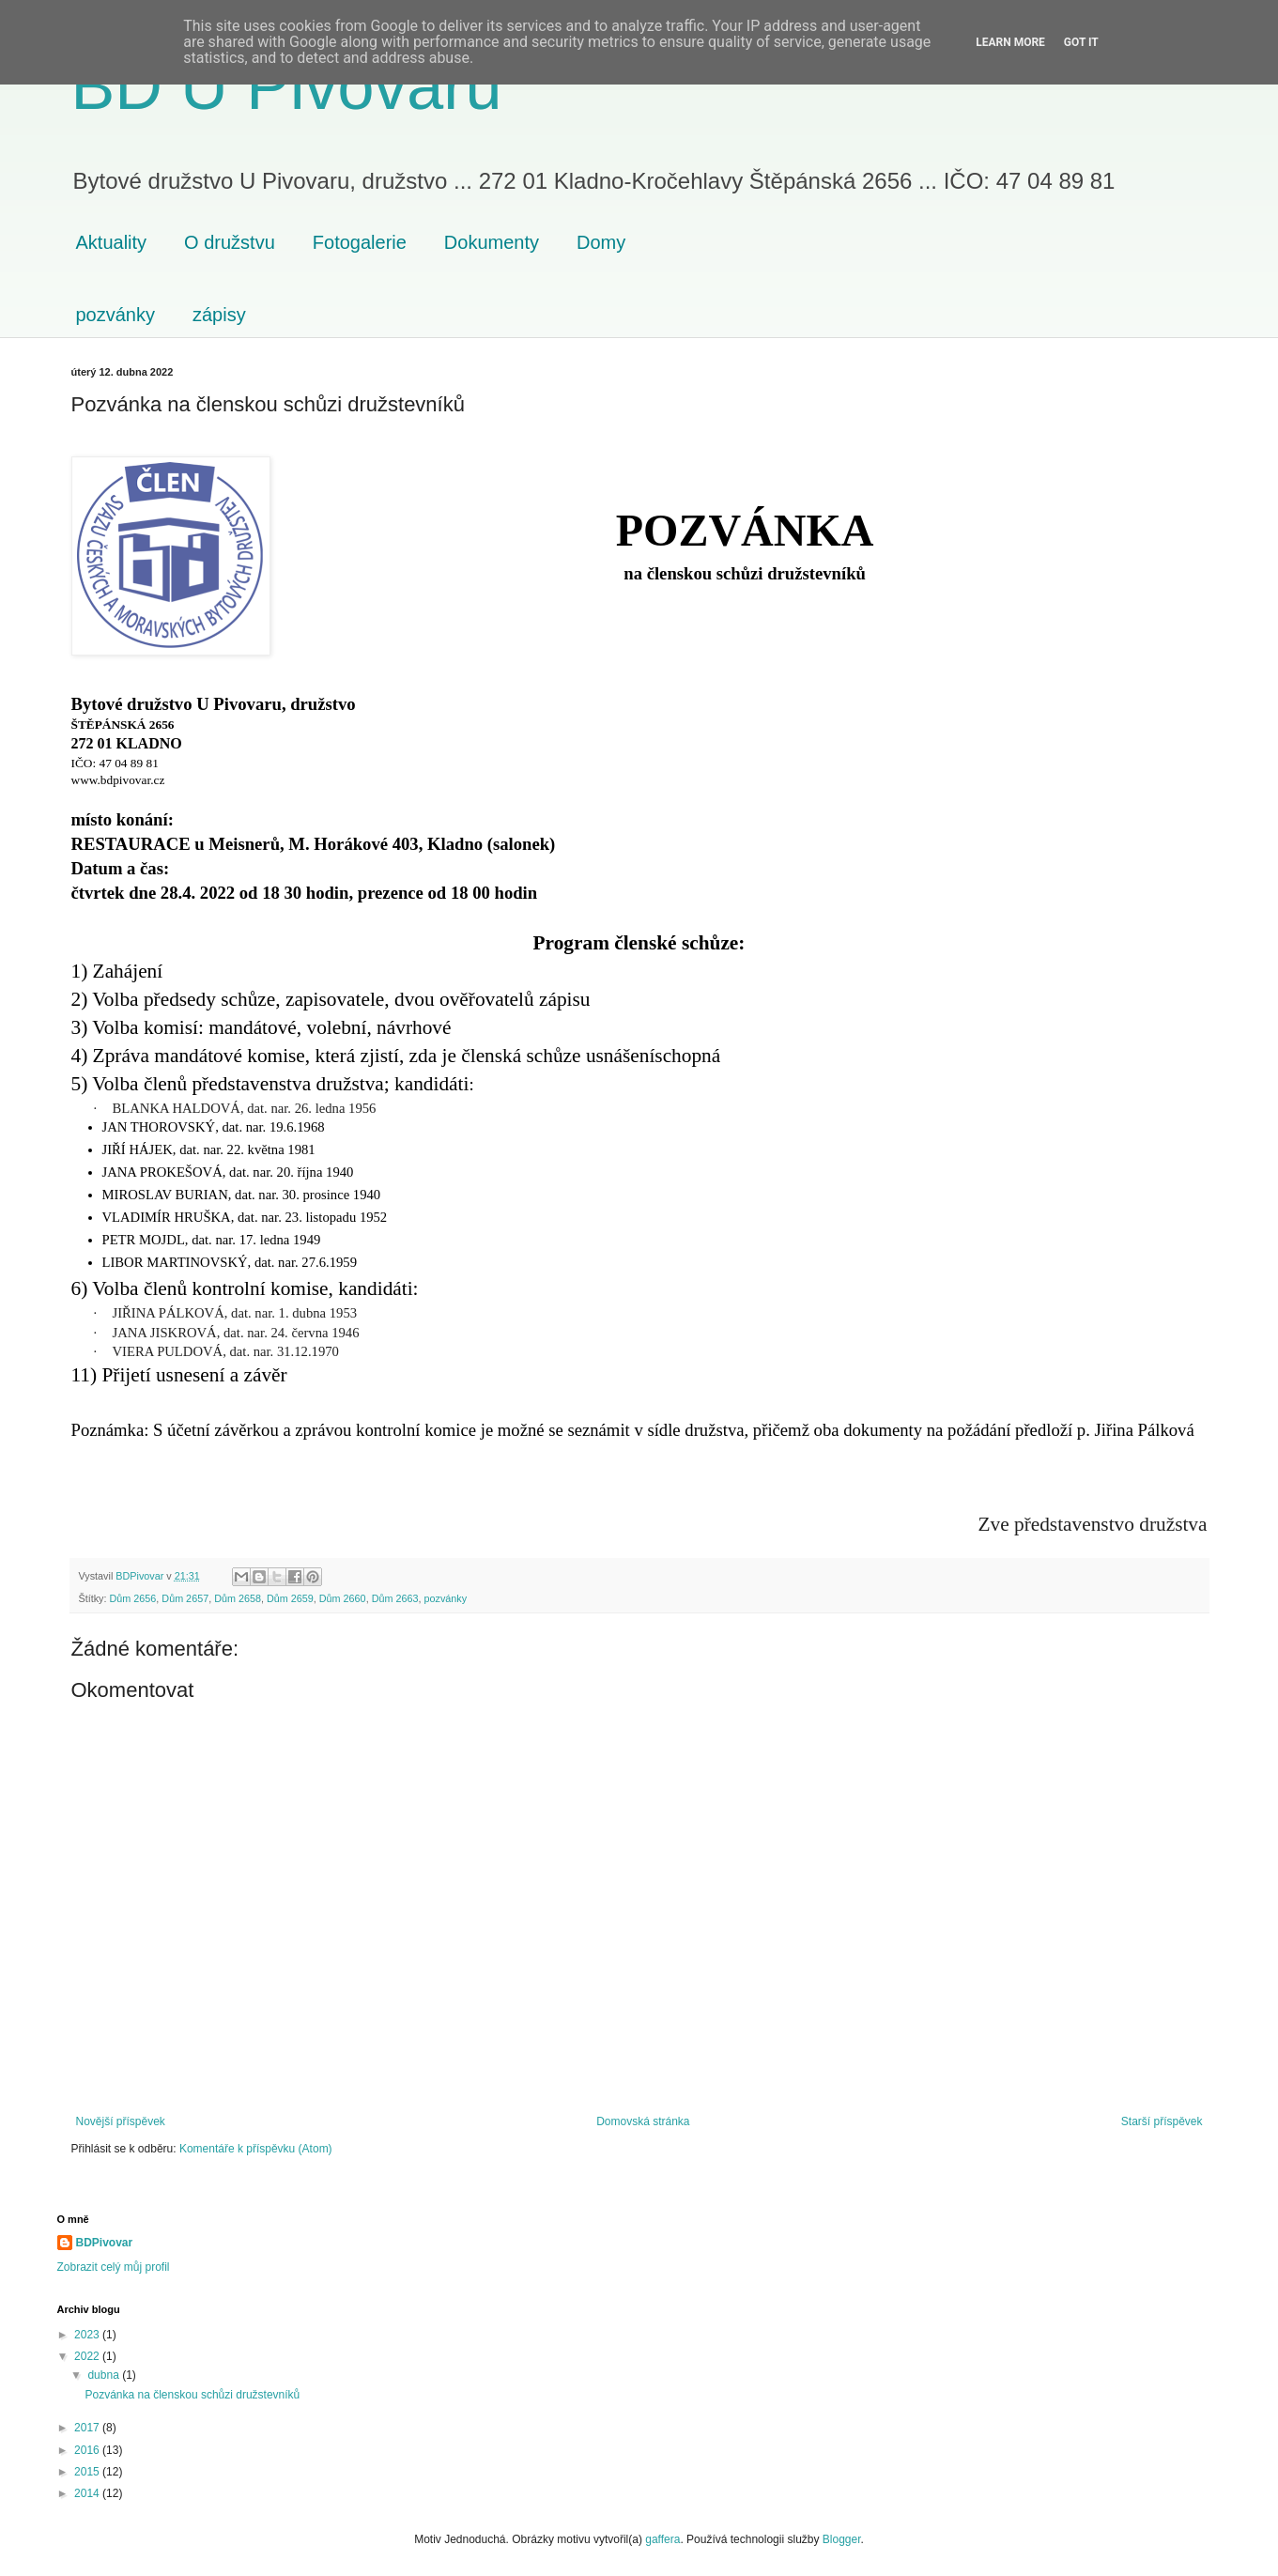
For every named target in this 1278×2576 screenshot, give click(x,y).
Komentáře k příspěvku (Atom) (255, 2148)
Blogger (842, 2539)
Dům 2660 (342, 1598)
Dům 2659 (290, 1598)
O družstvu (229, 242)
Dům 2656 (133, 1598)
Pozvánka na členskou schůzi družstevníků (192, 2394)
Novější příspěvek (120, 2121)
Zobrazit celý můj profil (113, 2267)
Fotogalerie (360, 242)
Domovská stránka (642, 2121)
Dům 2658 (237, 1598)
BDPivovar (104, 2242)
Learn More (1010, 42)
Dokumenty (491, 242)
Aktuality (111, 242)
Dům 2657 (185, 1598)
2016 (88, 2450)
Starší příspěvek (1162, 2121)
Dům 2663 (395, 1598)
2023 (88, 2334)
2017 (88, 2427)
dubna (104, 2375)
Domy (601, 242)
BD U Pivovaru (286, 86)
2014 (88, 2493)
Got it (1081, 42)
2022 (88, 2356)
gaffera (662, 2539)
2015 (88, 2471)
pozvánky (116, 314)
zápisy (219, 314)
